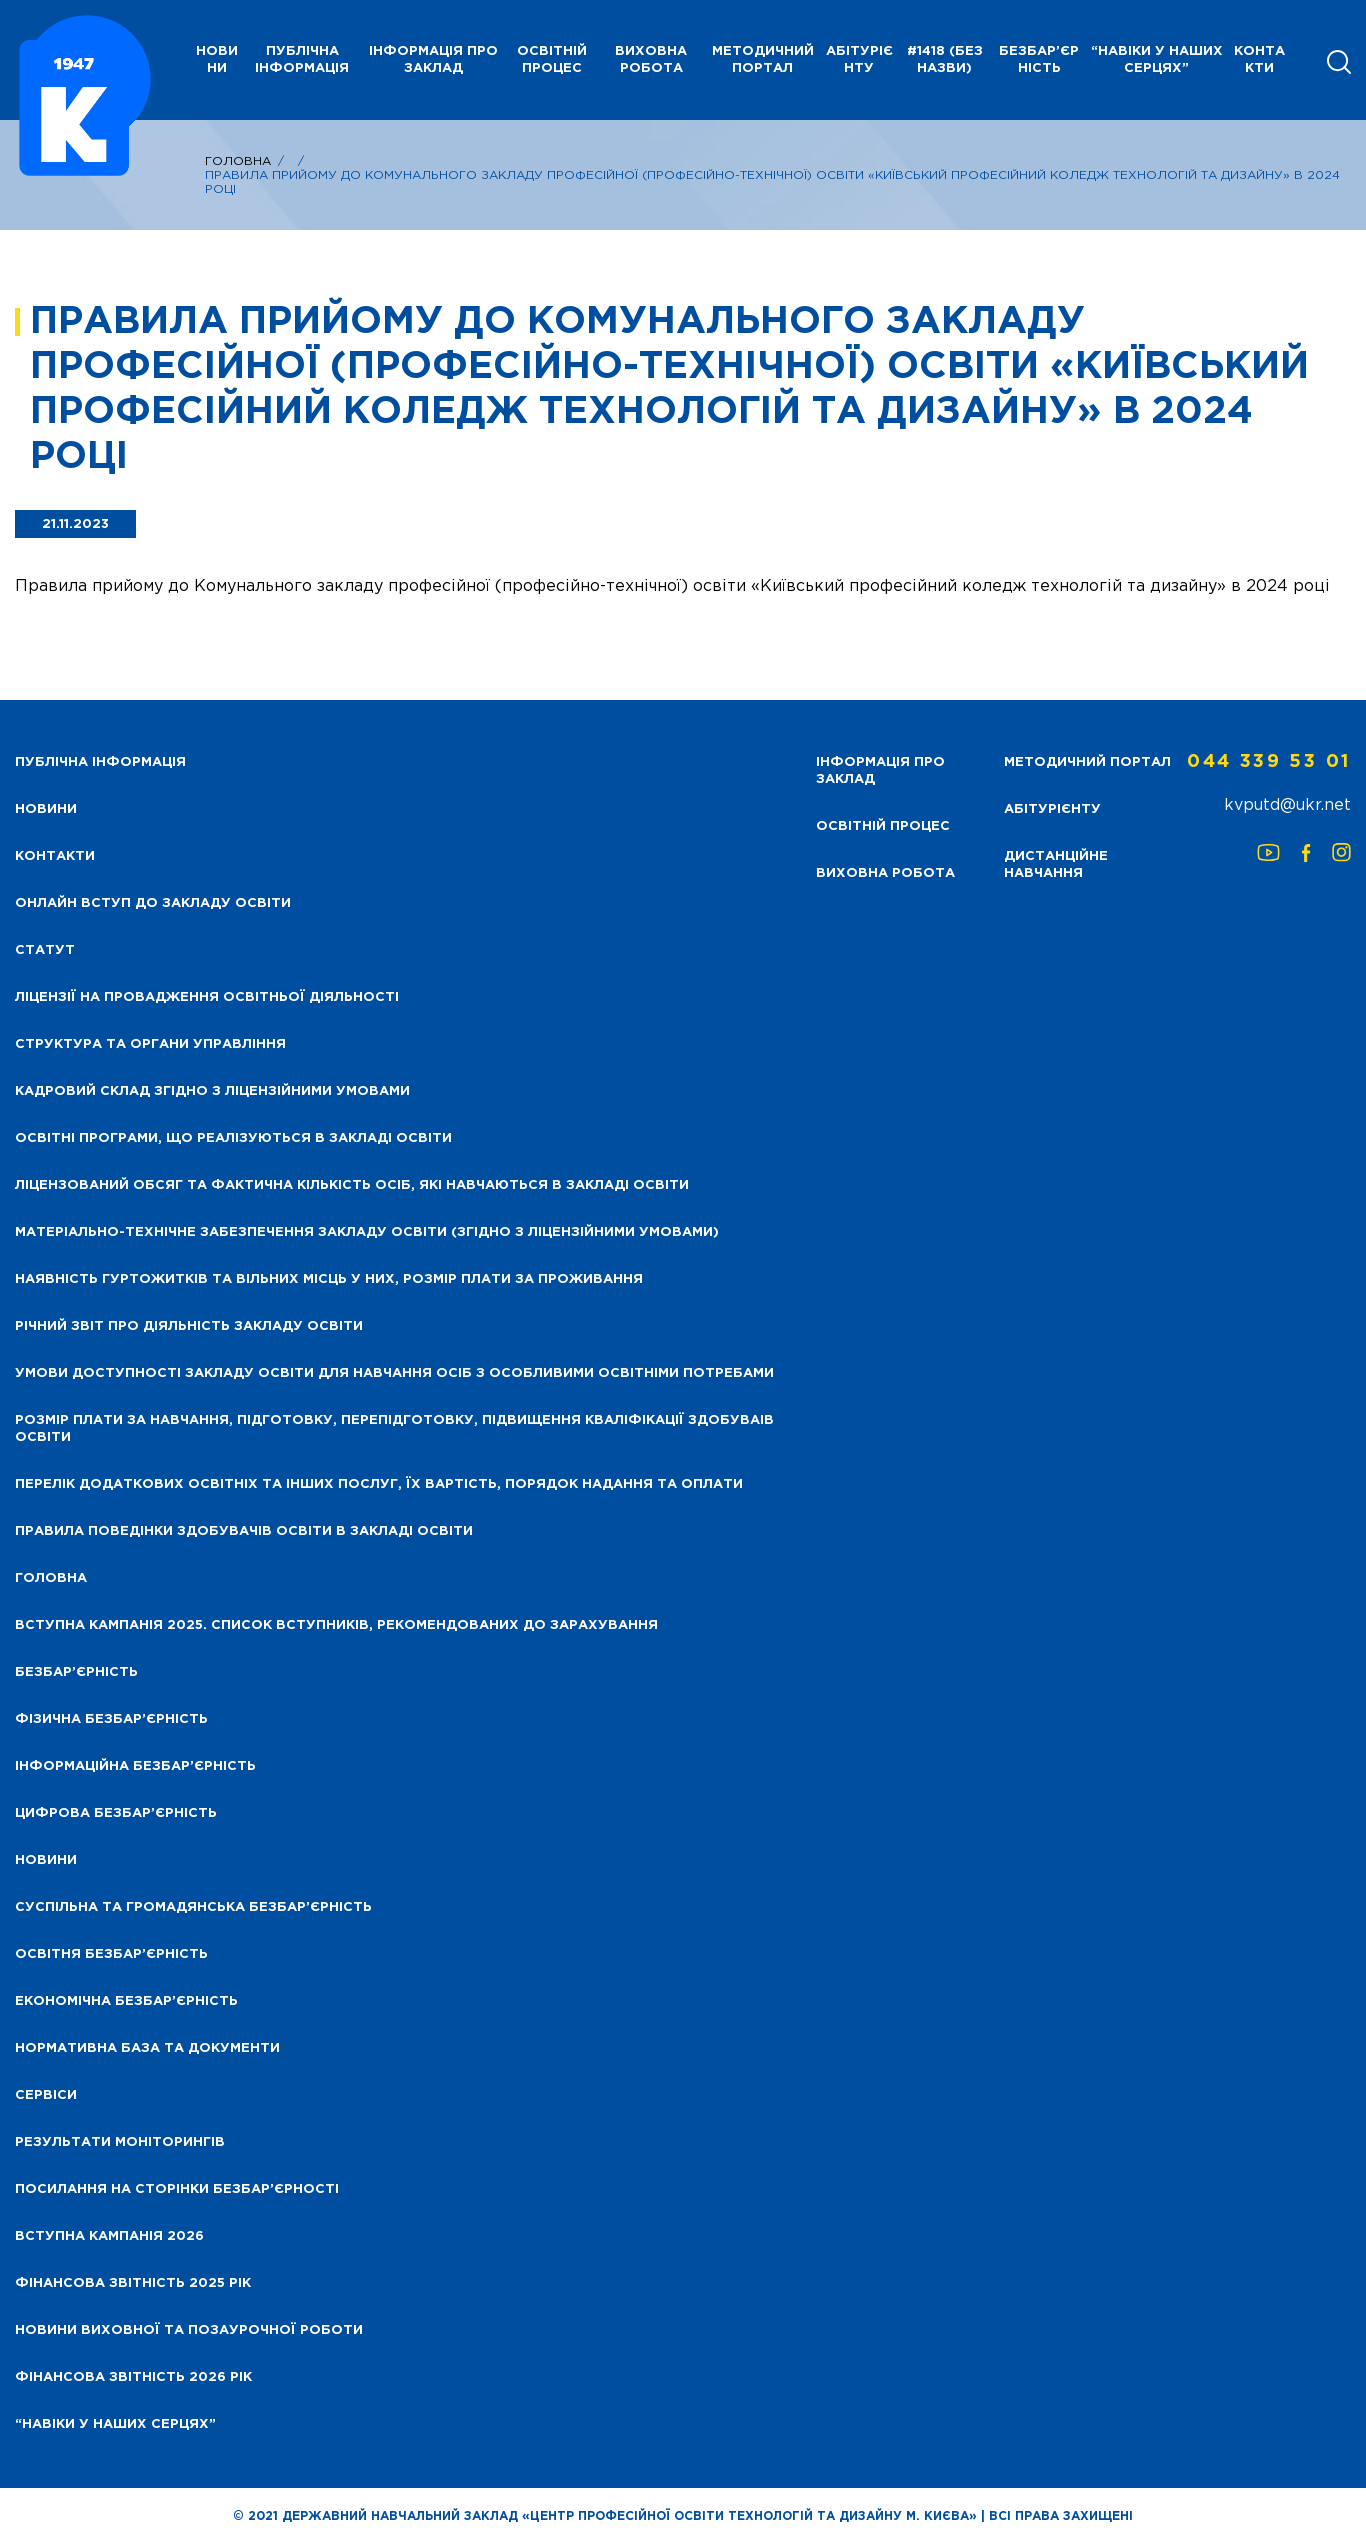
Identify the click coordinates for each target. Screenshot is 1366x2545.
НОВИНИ (217, 60)
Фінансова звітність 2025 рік (133, 2283)
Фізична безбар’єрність (111, 1719)
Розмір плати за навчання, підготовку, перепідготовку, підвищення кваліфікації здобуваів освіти (394, 1429)
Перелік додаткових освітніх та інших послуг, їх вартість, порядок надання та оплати (379, 1484)
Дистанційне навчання (1056, 865)
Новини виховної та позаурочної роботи (189, 2330)
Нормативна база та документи (147, 2048)
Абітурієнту (859, 60)
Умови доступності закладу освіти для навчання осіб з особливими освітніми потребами (394, 1373)
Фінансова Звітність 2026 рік (133, 2377)
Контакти (1259, 60)
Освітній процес (552, 60)
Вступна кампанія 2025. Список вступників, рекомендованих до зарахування (336, 1625)
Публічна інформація (302, 60)
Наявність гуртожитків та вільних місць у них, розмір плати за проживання (329, 1279)
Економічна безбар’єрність (126, 2001)
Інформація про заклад (433, 60)
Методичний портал (763, 60)
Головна (238, 161)
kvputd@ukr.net (1287, 805)
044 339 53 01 (1269, 762)
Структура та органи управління (150, 1044)
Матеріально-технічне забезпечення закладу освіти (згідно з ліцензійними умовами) (367, 1232)
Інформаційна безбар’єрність (135, 1766)
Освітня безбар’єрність (111, 1954)
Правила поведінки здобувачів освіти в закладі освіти (244, 1531)
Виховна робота (651, 60)
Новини (46, 1860)
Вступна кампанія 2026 (109, 2236)
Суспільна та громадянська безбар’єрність (193, 1907)
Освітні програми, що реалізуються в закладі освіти (233, 1138)
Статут (45, 950)
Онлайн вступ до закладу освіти (153, 903)
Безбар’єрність (1039, 60)
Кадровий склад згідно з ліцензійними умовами (212, 1091)
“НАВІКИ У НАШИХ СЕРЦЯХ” (1157, 60)
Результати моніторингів (120, 2142)
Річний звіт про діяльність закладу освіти (189, 1326)
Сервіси (46, 2095)
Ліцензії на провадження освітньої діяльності (207, 997)
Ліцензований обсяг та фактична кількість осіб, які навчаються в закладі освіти (352, 1185)
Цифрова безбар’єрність (116, 1813)
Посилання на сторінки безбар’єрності (177, 2189)
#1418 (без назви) (945, 60)
